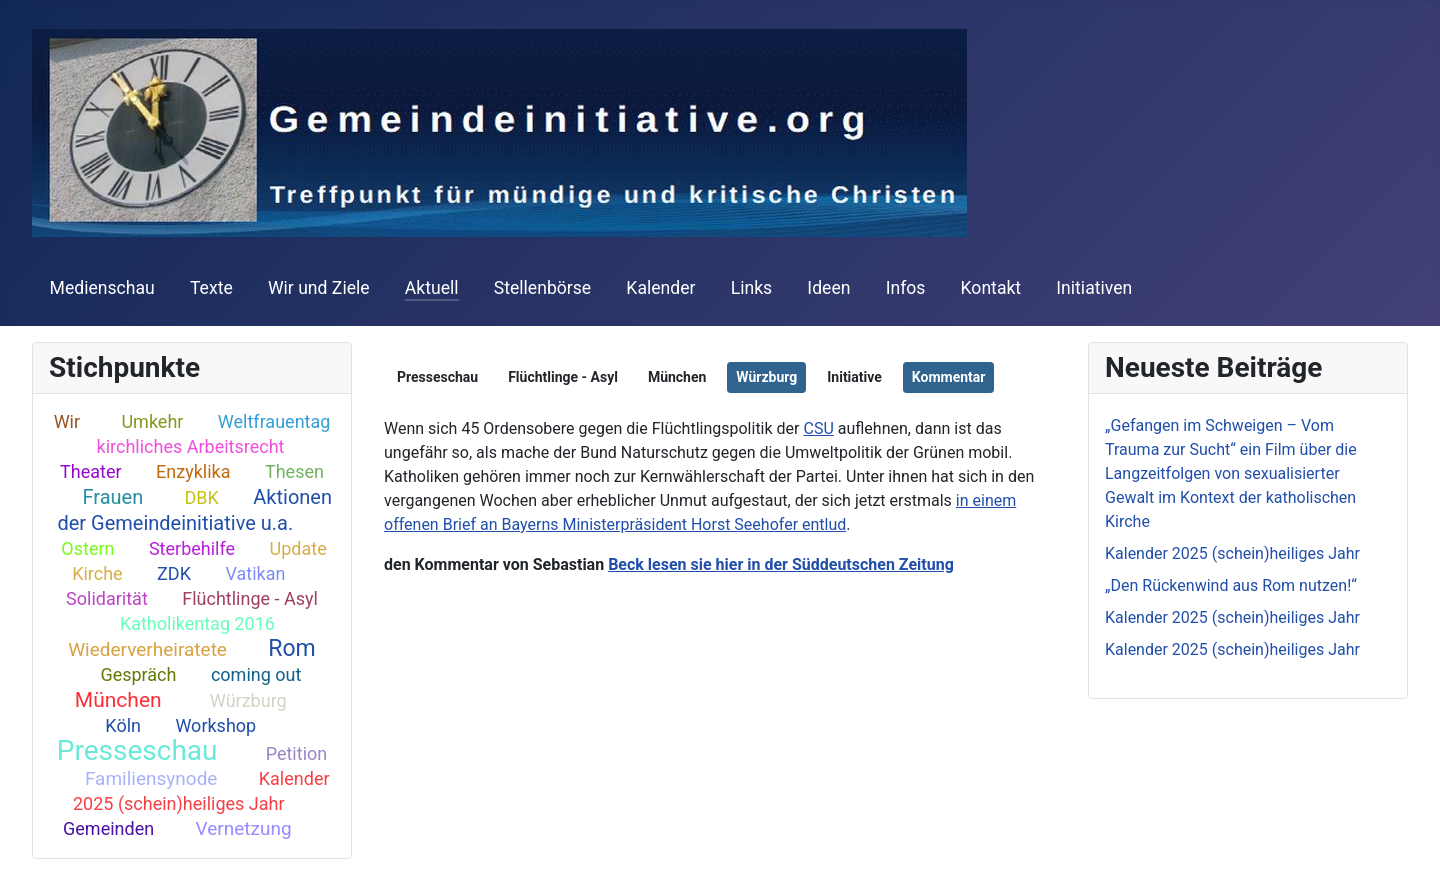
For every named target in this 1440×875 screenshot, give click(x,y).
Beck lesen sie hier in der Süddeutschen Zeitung (781, 564)
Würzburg (248, 700)
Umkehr (152, 421)
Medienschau (102, 288)
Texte (211, 288)
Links (751, 288)
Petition (297, 753)
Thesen (294, 471)
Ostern (87, 548)
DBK (202, 497)
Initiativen (1094, 288)
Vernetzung (244, 828)
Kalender (660, 288)
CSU (818, 428)
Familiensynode (151, 778)
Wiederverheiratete (147, 649)
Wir (67, 421)
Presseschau (137, 750)
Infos (906, 288)
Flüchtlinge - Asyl (250, 598)
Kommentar (949, 377)
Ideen (828, 288)
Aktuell (432, 288)
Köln (123, 725)
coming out (256, 674)
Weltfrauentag (274, 421)
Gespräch (138, 674)
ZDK (174, 573)
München (118, 700)
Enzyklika (193, 471)
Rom (291, 648)
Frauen (112, 497)
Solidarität (107, 598)
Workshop (215, 725)
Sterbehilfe (192, 548)
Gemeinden (108, 828)
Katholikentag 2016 (197, 623)
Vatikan (255, 573)
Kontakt (991, 288)
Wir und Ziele (319, 288)
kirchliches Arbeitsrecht (191, 446)
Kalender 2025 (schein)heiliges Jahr (201, 791)
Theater (91, 471)
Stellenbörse (542, 288)
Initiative (854, 377)
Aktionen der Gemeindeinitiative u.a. (194, 510)
